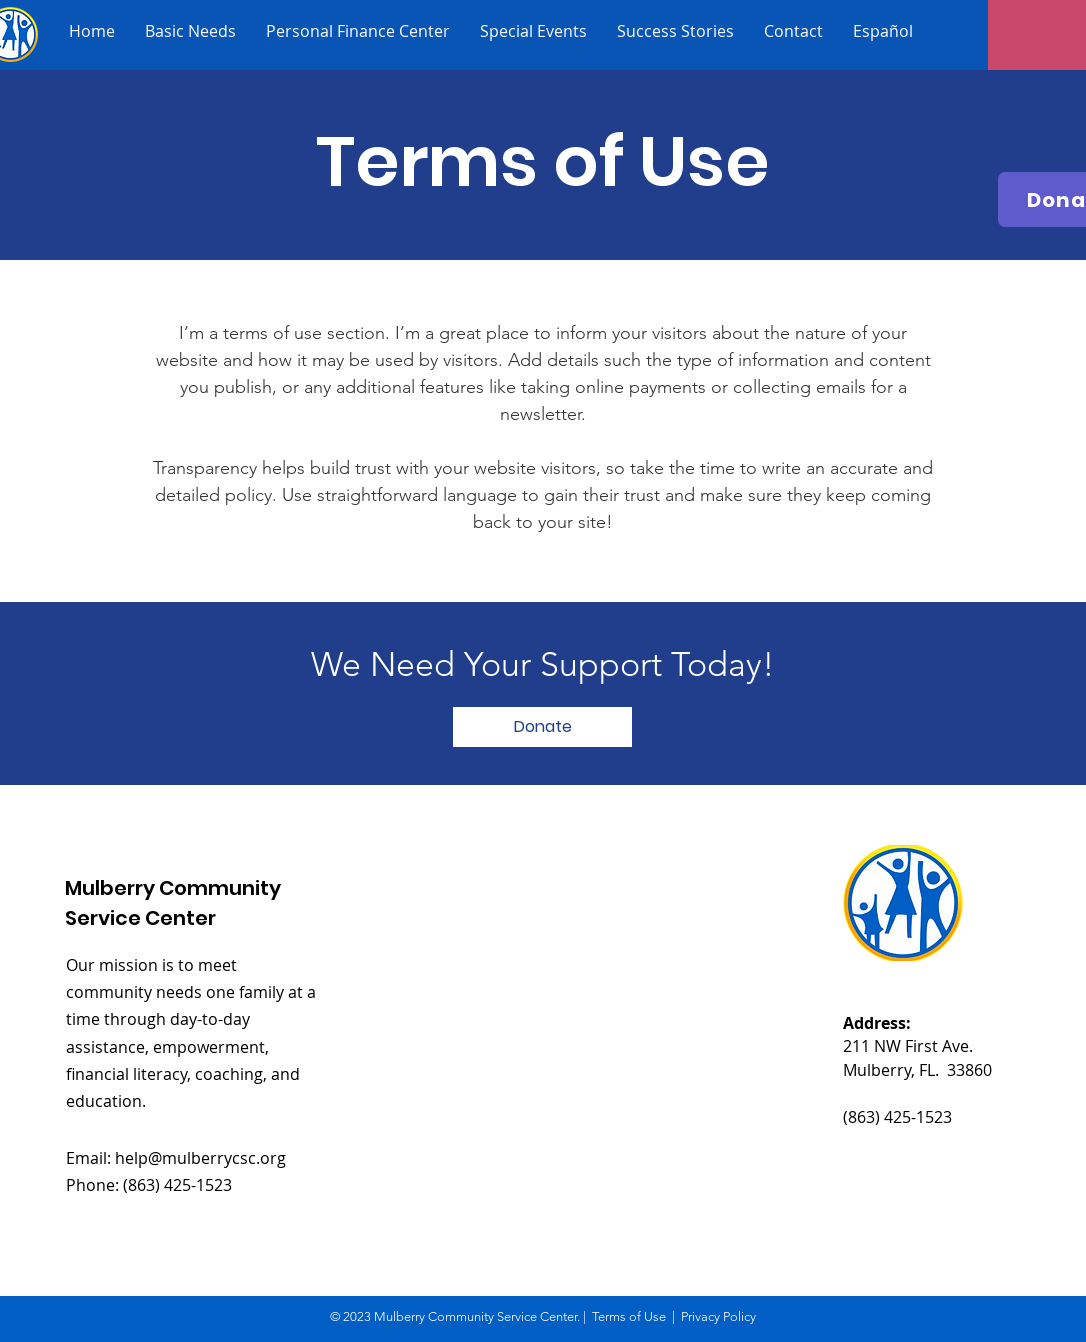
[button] (542, 727)
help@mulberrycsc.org (200, 1158)
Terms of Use (629, 1316)
